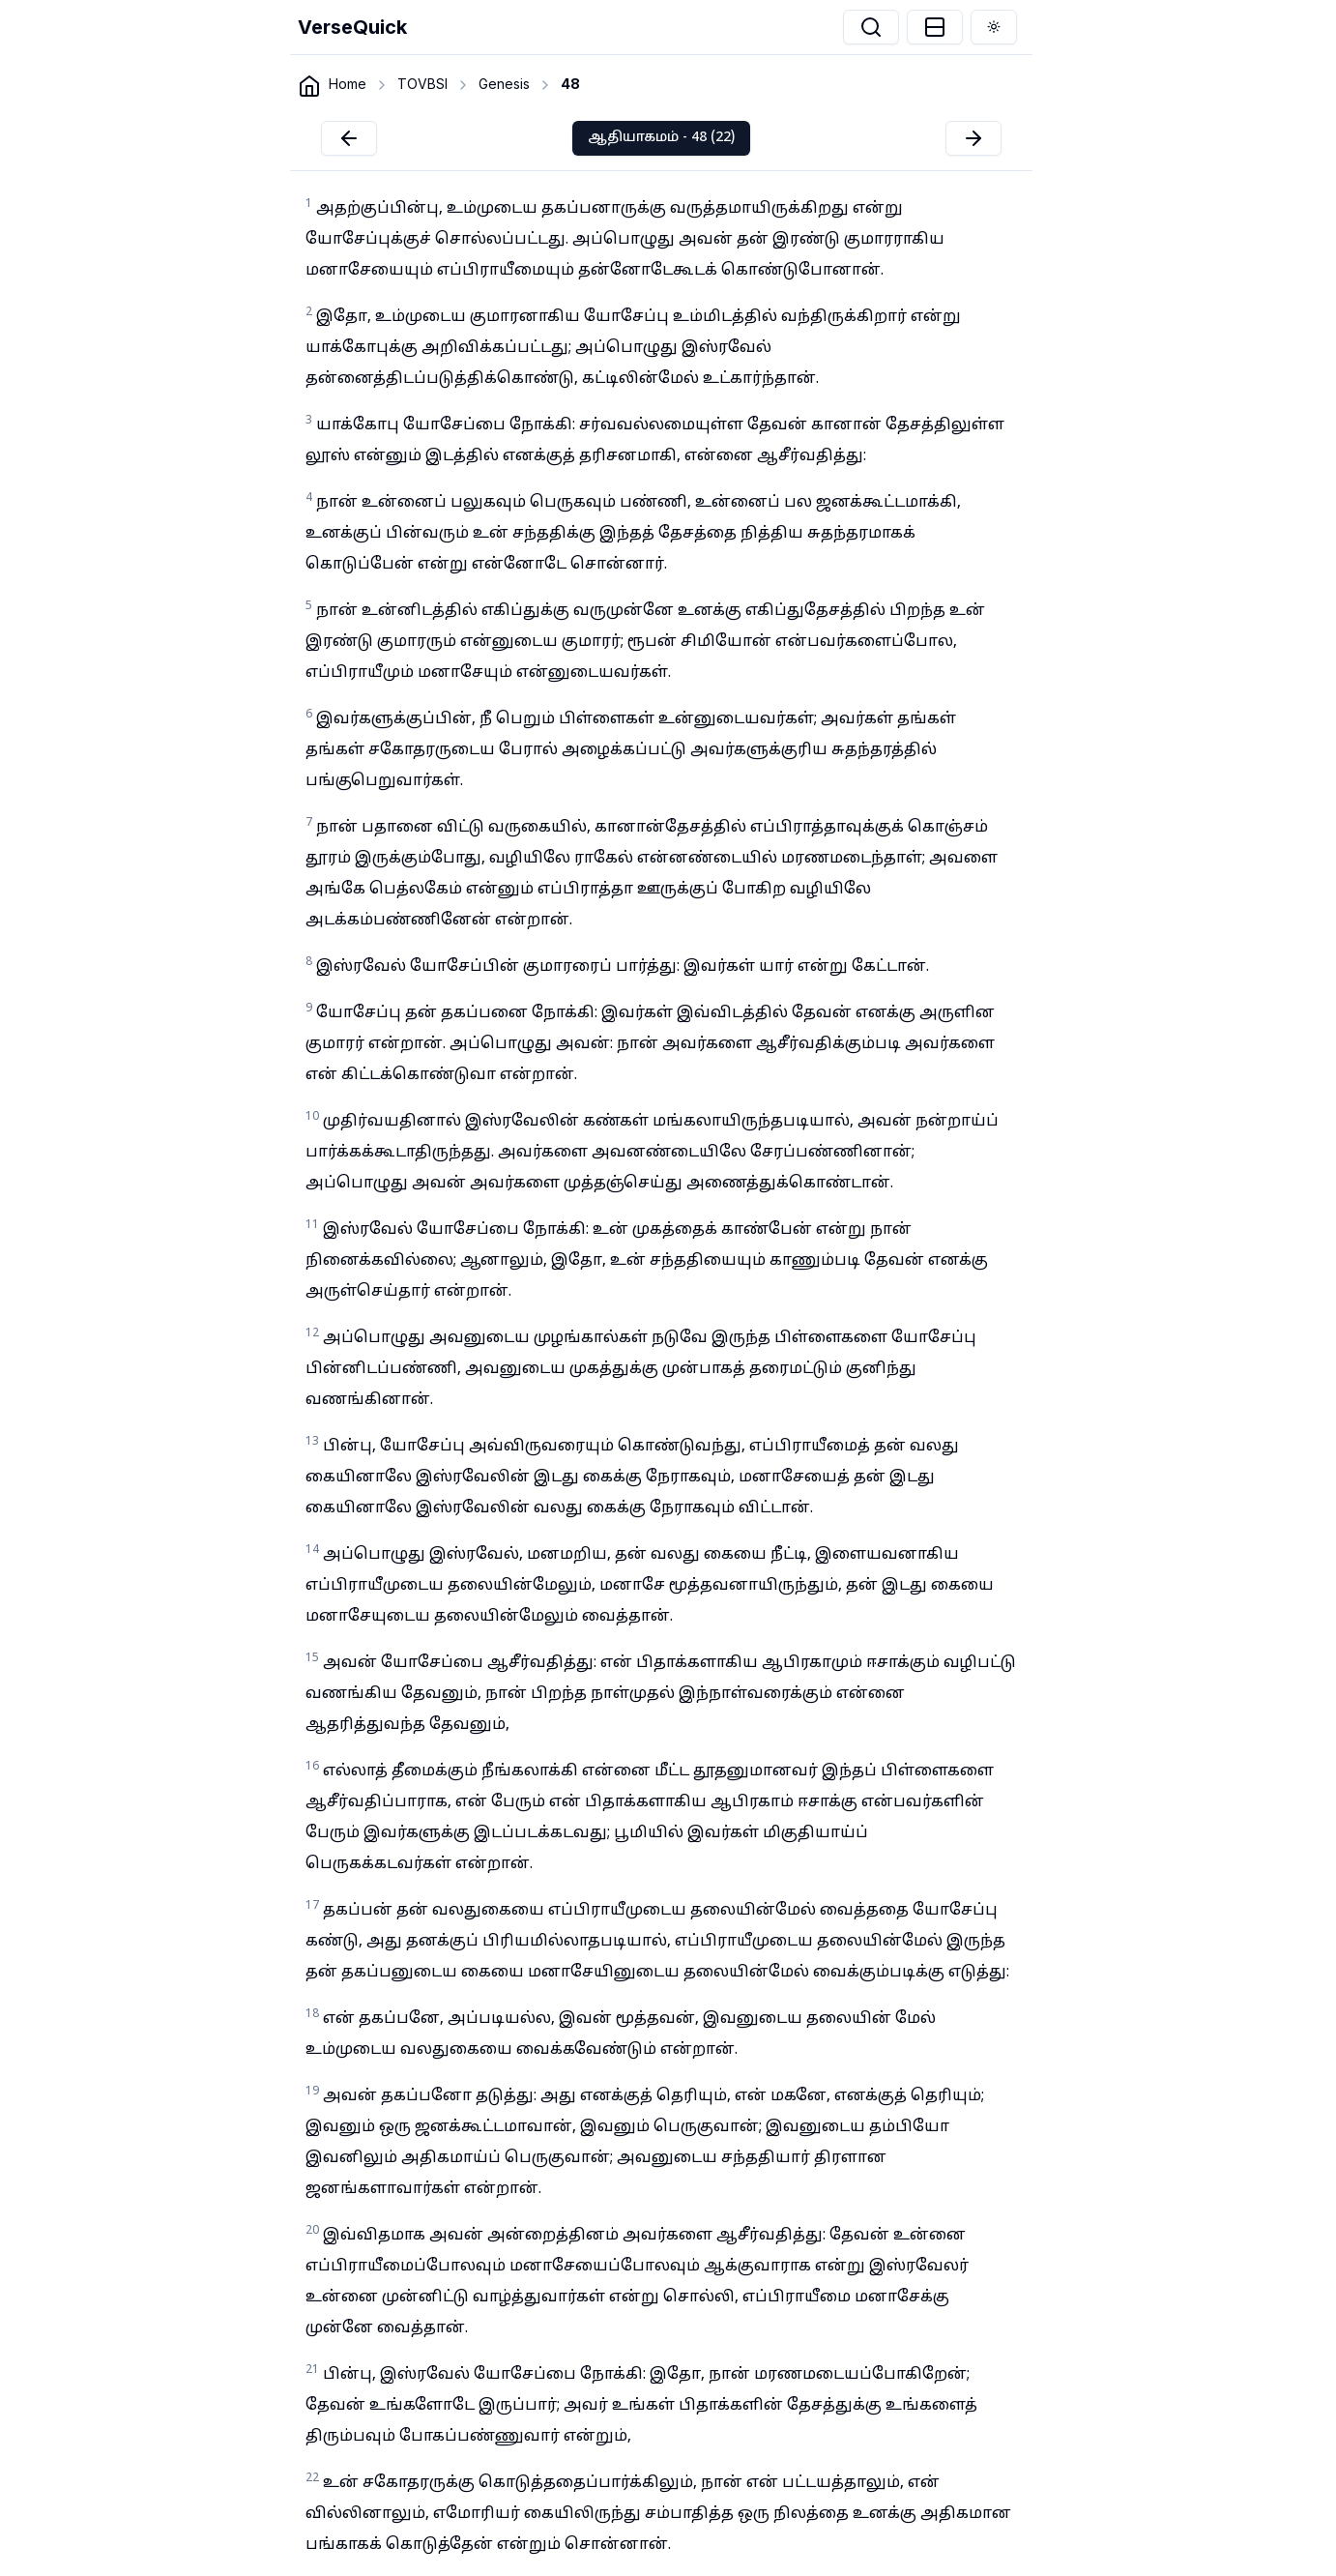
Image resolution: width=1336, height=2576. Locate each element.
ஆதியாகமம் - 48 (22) (661, 138)
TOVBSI (422, 83)
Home (347, 83)
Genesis (504, 83)
